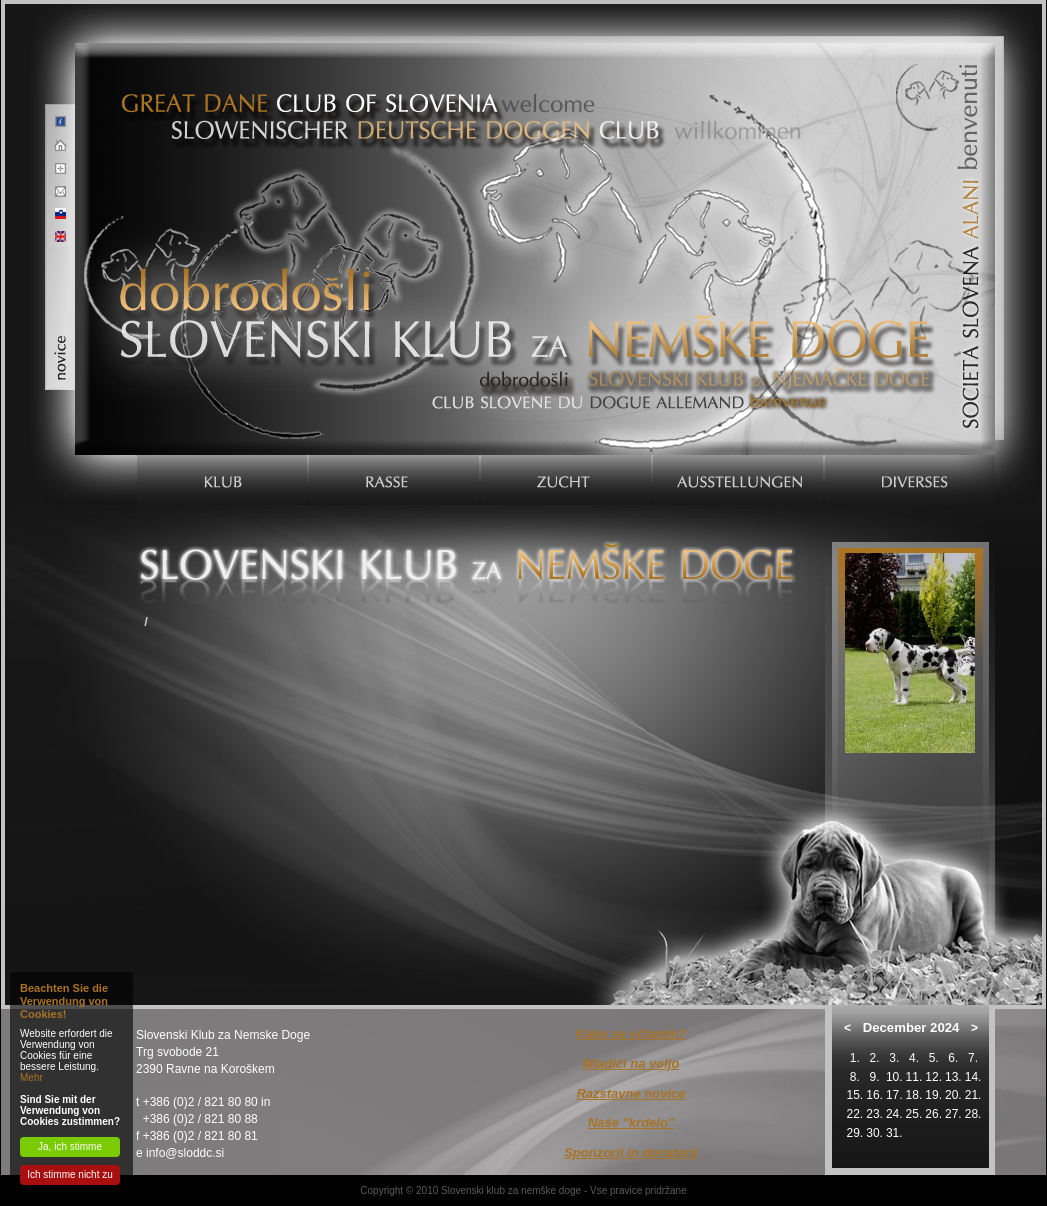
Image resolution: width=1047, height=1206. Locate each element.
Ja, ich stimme (70, 1146)
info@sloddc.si (185, 1153)
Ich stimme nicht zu (70, 1174)
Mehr (31, 1077)
